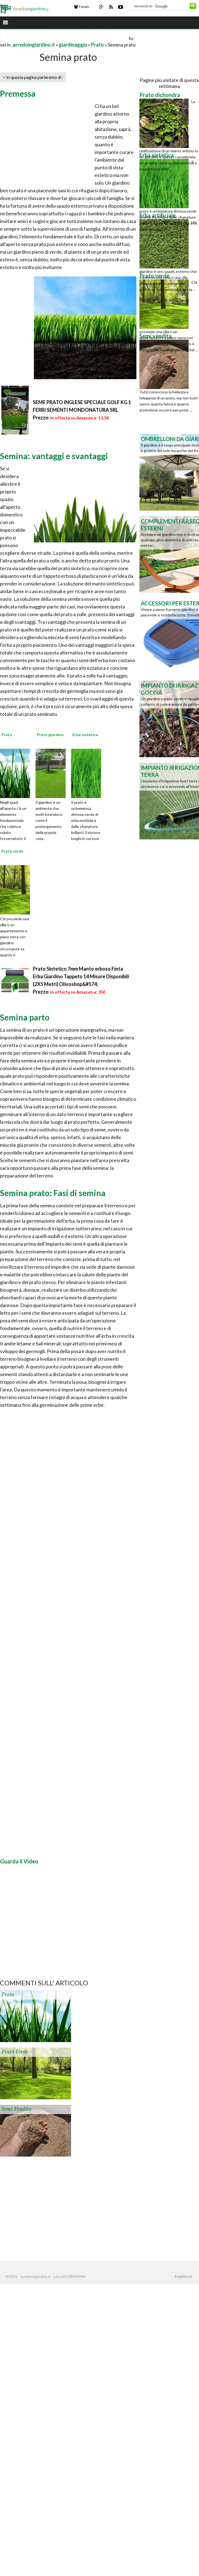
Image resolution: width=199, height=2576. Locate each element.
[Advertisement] (64, 38)
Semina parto (24, 1017)
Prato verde (14, 2052)
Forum (81, 6)
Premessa (18, 93)
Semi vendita (16, 2109)
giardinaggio (73, 45)
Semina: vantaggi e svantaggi (54, 456)
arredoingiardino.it (34, 45)
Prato (97, 45)
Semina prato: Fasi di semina (53, 1193)
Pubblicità (183, 2276)
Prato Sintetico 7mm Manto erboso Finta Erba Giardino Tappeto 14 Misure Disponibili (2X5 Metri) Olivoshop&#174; (81, 976)
